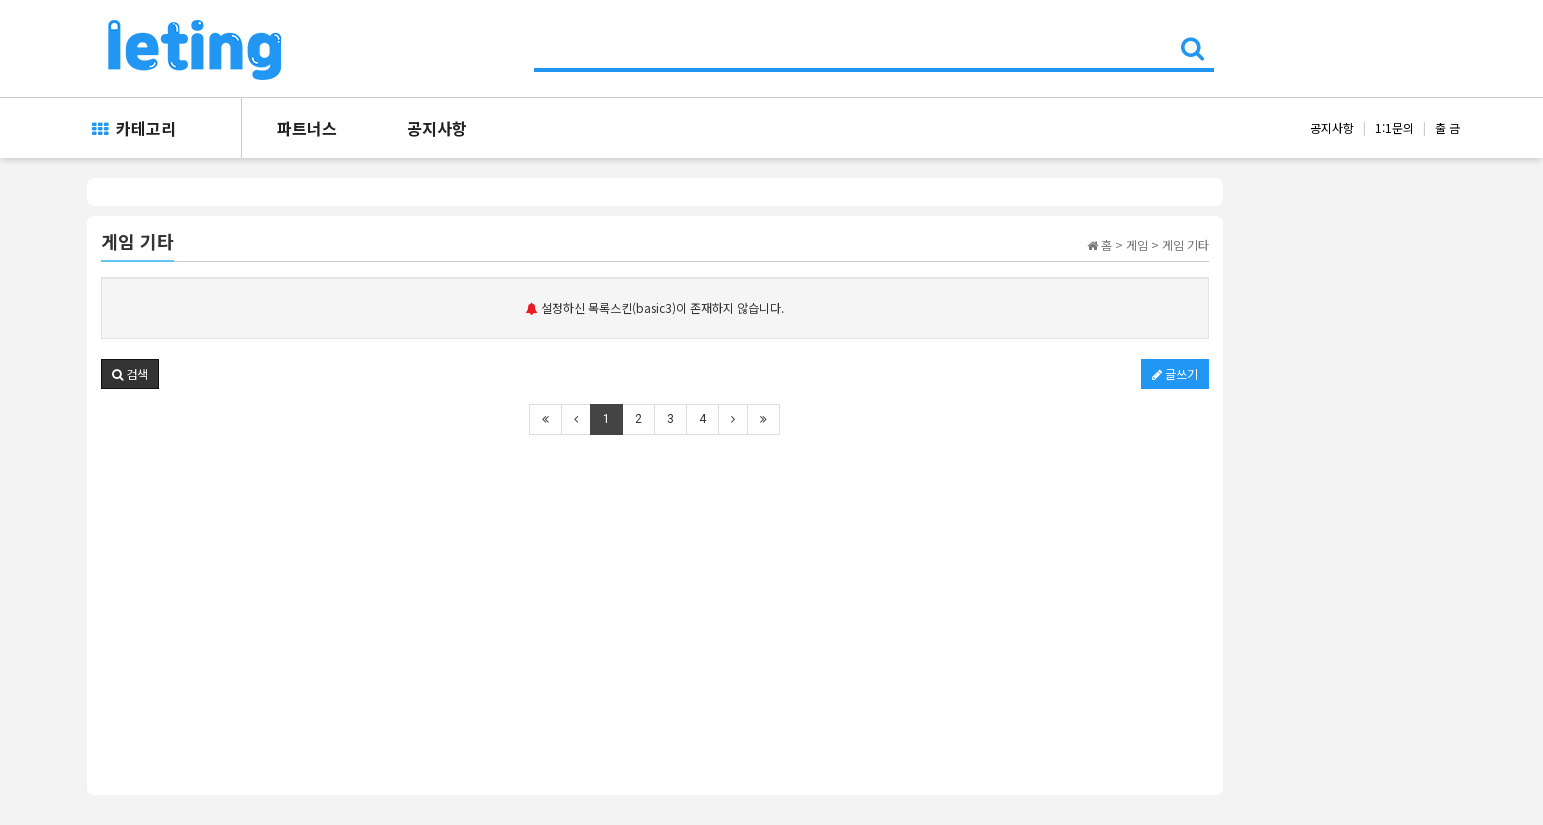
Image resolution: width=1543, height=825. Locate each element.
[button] (130, 374)
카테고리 (134, 128)
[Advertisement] (655, 601)
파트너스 (307, 128)
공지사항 (437, 128)
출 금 (1447, 127)
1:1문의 (1394, 127)
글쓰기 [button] (1175, 373)
